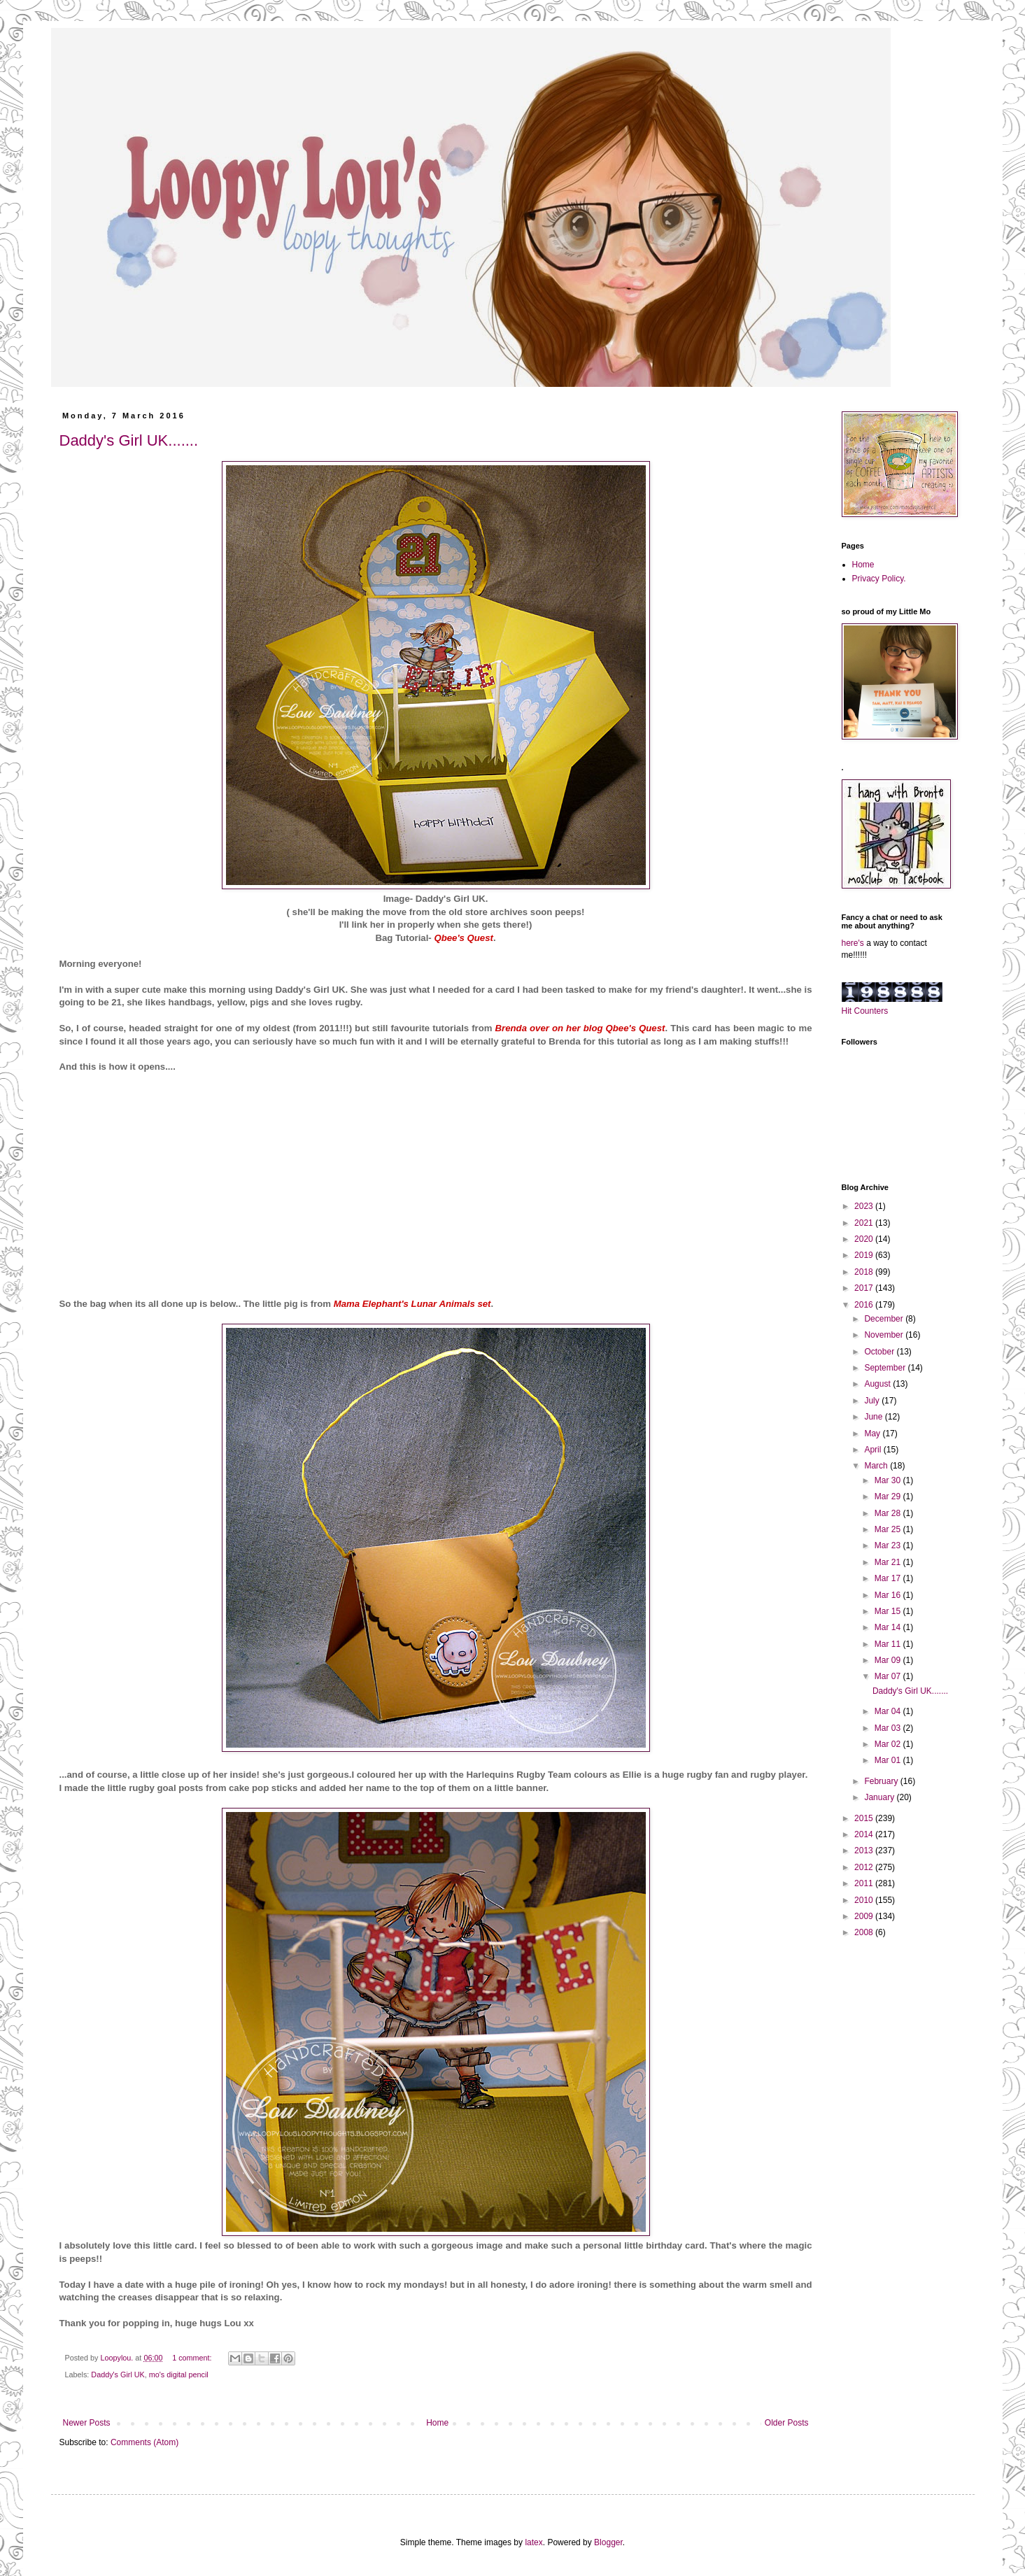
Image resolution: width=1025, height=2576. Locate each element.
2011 (864, 1883)
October (880, 1352)
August (878, 1384)
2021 (864, 1223)
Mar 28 (889, 1513)
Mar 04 (889, 1711)
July (873, 1401)
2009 (864, 1916)
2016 (864, 1305)
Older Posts (787, 2423)
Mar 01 (889, 1760)
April (873, 1450)
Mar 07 (889, 1676)
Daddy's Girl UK (117, 2374)
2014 (864, 1834)
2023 (864, 1206)
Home (437, 2423)
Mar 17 (889, 1578)
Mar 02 (889, 1744)
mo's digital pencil (178, 2374)
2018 (864, 1272)
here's (853, 943)
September (885, 1368)
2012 (864, 1867)
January (880, 1797)
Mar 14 (889, 1627)
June (874, 1417)
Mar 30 (889, 1480)
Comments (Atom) (144, 2442)
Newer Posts (87, 2423)
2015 (864, 1818)
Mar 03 (889, 1728)
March (877, 1466)
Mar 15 (889, 1611)
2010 (864, 1900)
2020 (864, 1239)
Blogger (608, 2542)
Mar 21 (889, 1562)
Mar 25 (889, 1529)
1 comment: (192, 2358)
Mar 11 (889, 1644)
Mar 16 (889, 1595)
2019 (864, 1255)
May (873, 1433)
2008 (864, 1932)
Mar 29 (889, 1496)
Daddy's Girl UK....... (129, 440)
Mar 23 (889, 1545)
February (882, 1781)
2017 (864, 1288)
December (884, 1319)
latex (533, 2542)
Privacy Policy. (879, 578)
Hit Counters (865, 1011)
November (884, 1335)
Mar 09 (889, 1660)
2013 (864, 1850)
